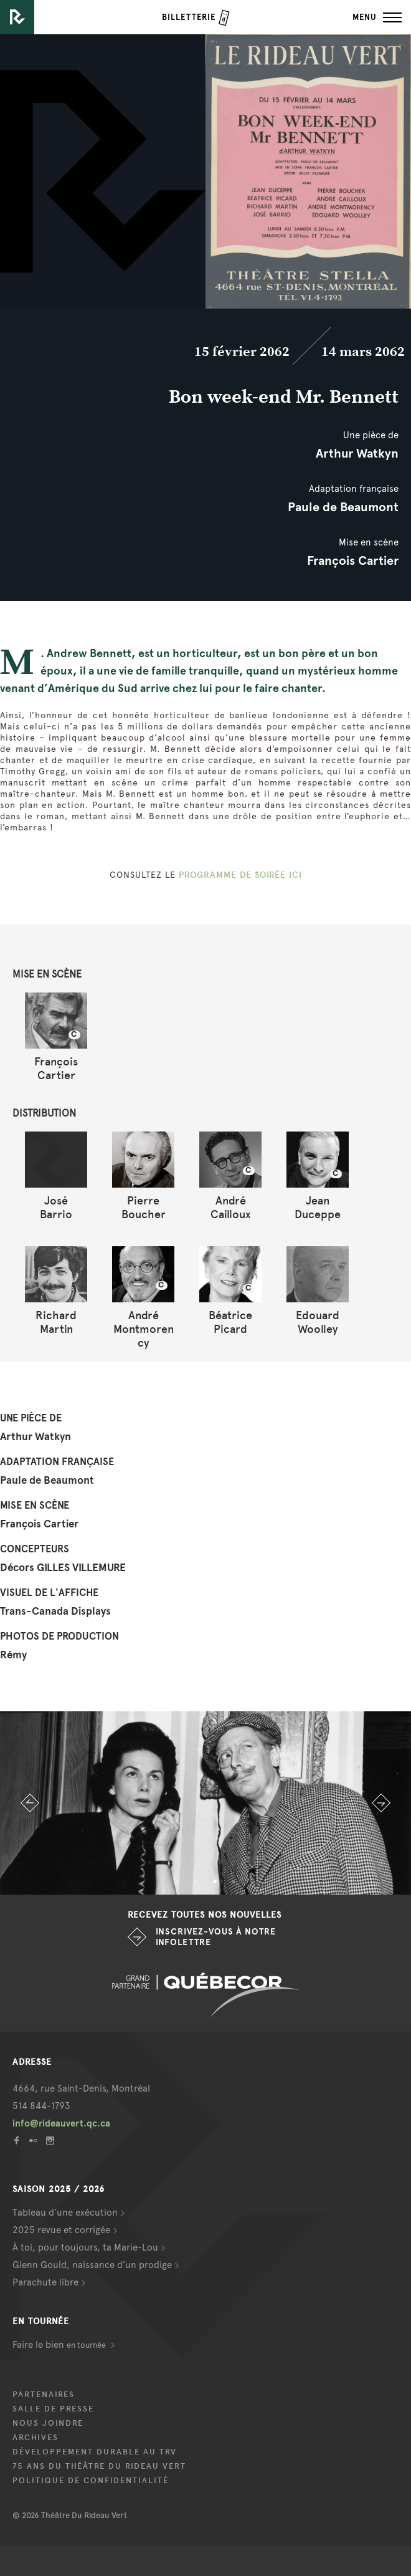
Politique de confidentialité (90, 2481)
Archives (35, 2438)
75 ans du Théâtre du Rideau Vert (99, 2466)
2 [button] (196, 1882)
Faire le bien (60, 2344)
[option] (205, 1802)
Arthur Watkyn (357, 453)
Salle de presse (53, 2409)
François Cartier (353, 560)
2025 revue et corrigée (61, 2230)
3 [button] (215, 1882)
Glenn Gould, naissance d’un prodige (92, 2265)
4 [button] (233, 1882)
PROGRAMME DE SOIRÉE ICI (240, 875)
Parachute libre (45, 2282)
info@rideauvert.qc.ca (61, 2123)
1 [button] (177, 1882)
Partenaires (43, 2395)
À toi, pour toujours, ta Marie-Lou (85, 2247)
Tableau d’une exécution (65, 2212)
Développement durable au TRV (94, 2452)
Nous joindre (47, 2423)
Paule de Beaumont (343, 506)
